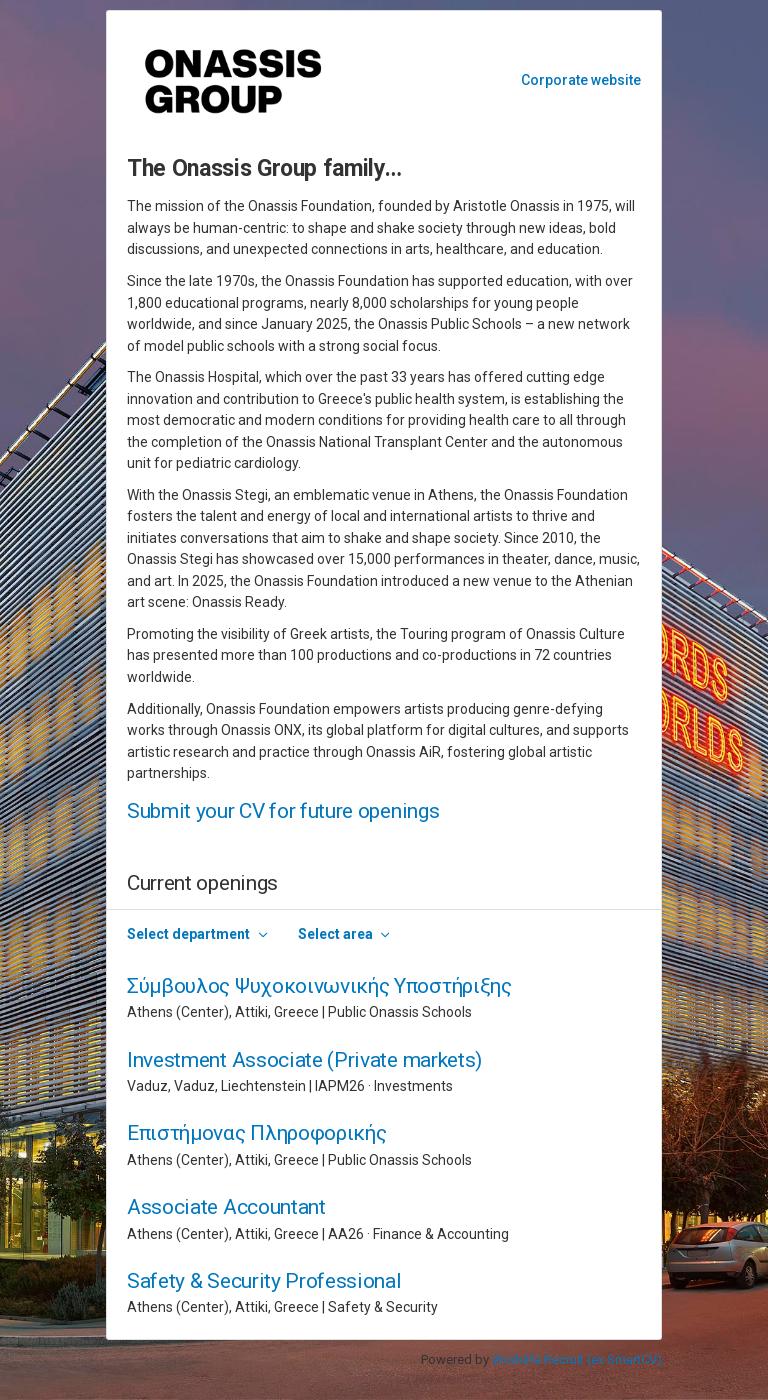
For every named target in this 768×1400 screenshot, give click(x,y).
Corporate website (581, 80)
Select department (188, 934)
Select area (335, 934)
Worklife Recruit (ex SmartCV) (577, 1359)
